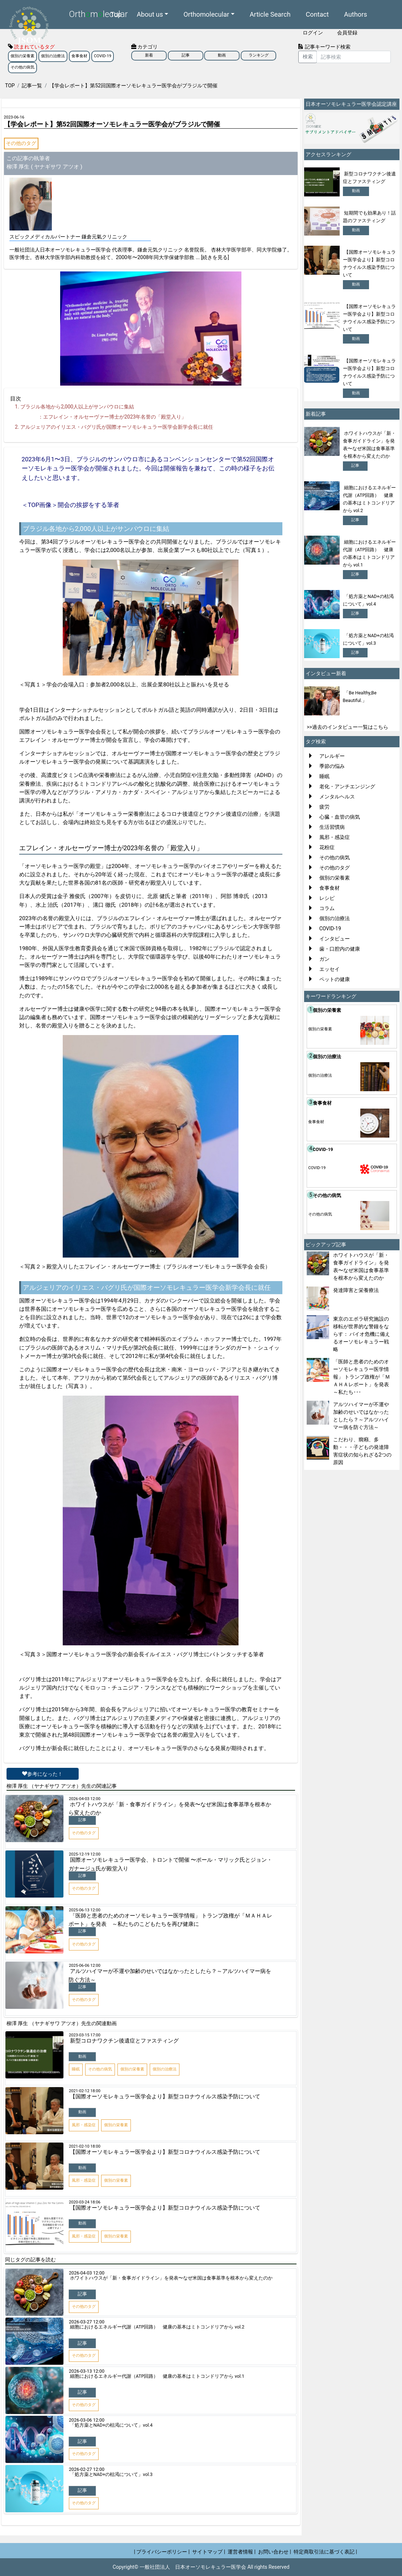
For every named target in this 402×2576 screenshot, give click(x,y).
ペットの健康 (334, 979)
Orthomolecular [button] (206, 13)
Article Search (270, 13)
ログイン (313, 33)
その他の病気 (22, 67)
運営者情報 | (242, 2552)
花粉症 (327, 847)
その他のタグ (21, 143)
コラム (327, 908)
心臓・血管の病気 (339, 817)
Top (116, 13)
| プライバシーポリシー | (162, 2552)
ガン (324, 959)
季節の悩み (332, 766)
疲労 (324, 807)
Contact (317, 13)
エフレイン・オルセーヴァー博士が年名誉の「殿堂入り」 (114, 417)
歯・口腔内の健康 (339, 949)
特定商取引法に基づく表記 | (325, 2552)
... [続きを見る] (212, 257)
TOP (10, 85)
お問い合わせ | (274, 2552)
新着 (149, 55)
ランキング (259, 55)
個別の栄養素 (22, 56)
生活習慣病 (332, 827)
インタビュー (334, 939)
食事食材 (79, 56)
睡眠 (324, 776)
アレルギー (332, 756)
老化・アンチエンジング (347, 786)
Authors (355, 13)
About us (150, 13)
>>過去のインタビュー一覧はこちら (347, 727)
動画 (222, 55)
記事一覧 (32, 85)
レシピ (327, 898)
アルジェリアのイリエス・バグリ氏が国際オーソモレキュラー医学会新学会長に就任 (116, 427)
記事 (186, 55)
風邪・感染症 (334, 837)
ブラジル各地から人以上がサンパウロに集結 (77, 407)
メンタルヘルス (337, 796)
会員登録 (347, 33)
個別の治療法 (53, 56)
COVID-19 (102, 56)
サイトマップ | (208, 2552)
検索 (308, 56)
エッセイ (329, 969)
